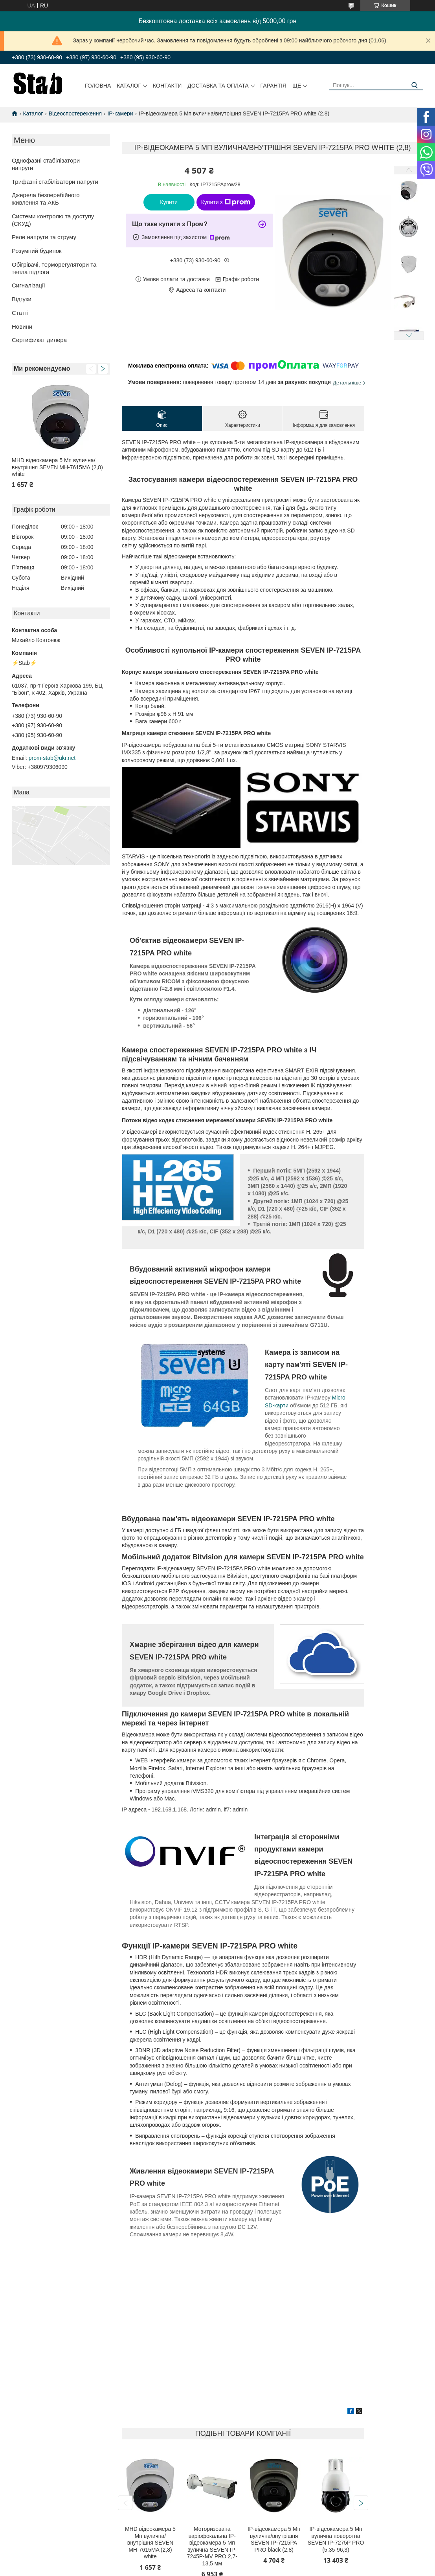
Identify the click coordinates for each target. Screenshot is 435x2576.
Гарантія (273, 85)
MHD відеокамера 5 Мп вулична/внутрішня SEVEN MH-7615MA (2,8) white (57, 467)
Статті (20, 312)
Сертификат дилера (39, 340)
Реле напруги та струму (44, 237)
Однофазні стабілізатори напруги (46, 164)
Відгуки (21, 299)
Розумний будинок (37, 250)
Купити (169, 202)
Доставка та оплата (217, 85)
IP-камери (120, 113)
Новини (22, 326)
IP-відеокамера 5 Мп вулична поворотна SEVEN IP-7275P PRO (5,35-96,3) (336, 2539)
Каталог (129, 85)
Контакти (167, 85)
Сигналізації (28, 285)
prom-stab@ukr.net (52, 758)
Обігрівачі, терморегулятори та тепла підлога (54, 268)
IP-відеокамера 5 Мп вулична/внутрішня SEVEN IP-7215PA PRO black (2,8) (274, 2539)
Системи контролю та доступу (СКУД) (53, 220)
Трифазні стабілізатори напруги (55, 181)
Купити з (225, 202)
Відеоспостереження (75, 113)
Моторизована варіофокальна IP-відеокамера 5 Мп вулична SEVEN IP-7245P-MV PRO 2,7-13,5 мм (212, 2546)
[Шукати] (414, 85)
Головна (98, 85)
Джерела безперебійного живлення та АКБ (46, 199)
